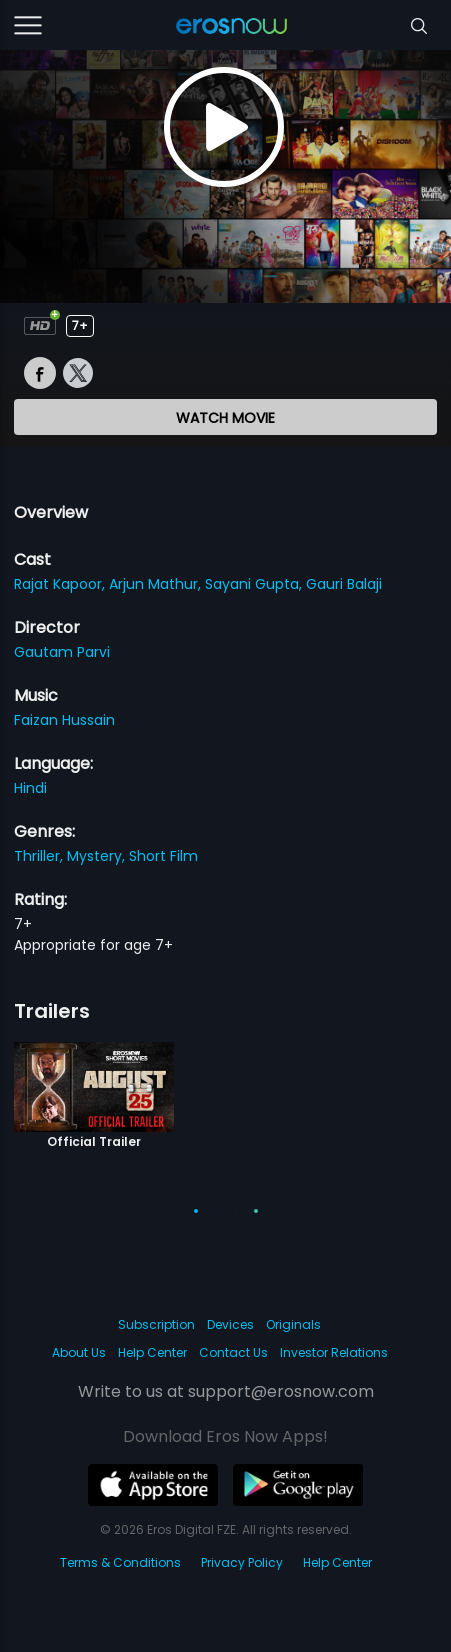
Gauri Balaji (344, 584)
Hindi (30, 788)
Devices (230, 1324)
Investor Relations (334, 1352)
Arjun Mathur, (157, 584)
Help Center (152, 1352)
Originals (293, 1324)
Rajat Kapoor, (61, 584)
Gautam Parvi (62, 652)
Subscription (156, 1324)
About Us (79, 1352)
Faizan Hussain (64, 720)
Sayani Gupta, (255, 584)
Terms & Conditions (120, 1562)
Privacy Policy (242, 1562)
